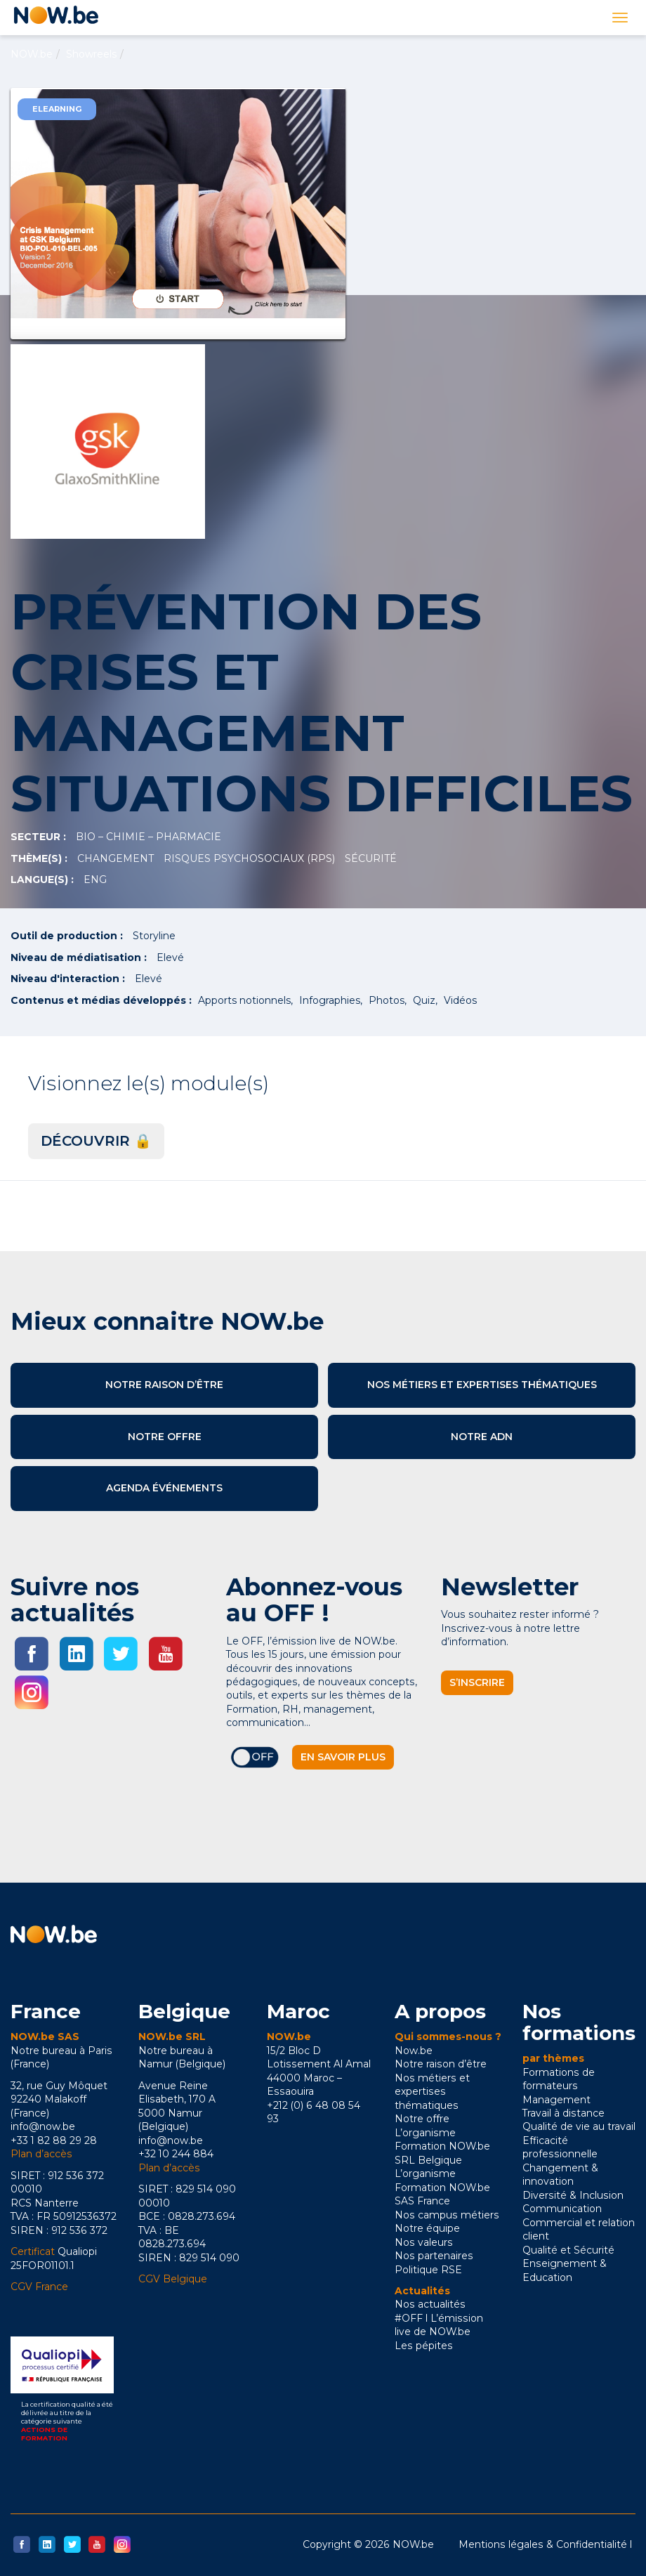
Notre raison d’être (164, 1384)
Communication (562, 2208)
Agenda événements (164, 1487)
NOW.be (32, 54)
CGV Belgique (172, 2278)
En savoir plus (343, 1757)
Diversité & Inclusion (573, 2195)
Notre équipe (427, 2228)
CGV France (39, 2286)
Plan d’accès (41, 2153)
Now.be (414, 2050)
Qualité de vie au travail (578, 2126)
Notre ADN (482, 1436)
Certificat (33, 2251)
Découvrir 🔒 (96, 1140)
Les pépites (424, 2345)
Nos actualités (430, 2304)
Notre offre (165, 1436)
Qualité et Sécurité (568, 2250)
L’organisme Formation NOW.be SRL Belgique (442, 2146)
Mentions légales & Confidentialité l (545, 2544)
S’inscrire (477, 1682)
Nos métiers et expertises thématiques (482, 1384)
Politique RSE (428, 2269)
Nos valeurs (424, 2242)
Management (556, 2099)
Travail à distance (563, 2113)
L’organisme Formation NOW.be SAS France (442, 2187)
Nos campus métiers (447, 2215)
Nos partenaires (434, 2255)
